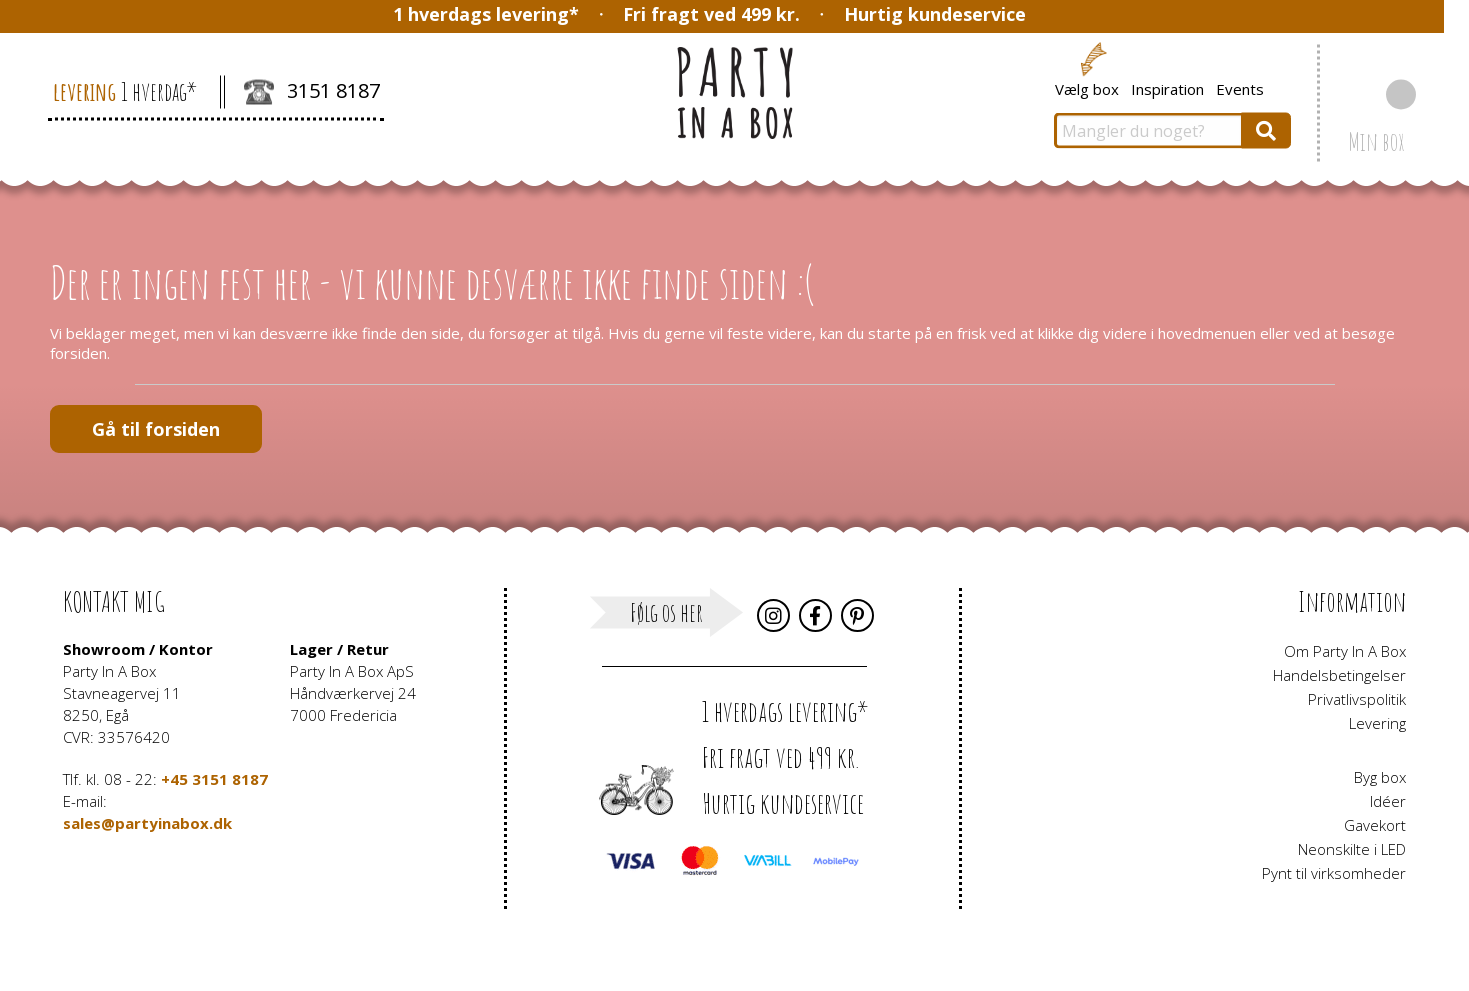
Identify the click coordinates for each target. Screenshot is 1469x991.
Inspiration (1167, 88)
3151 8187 (312, 93)
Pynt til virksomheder (1334, 873)
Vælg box (1087, 88)
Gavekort (1375, 825)
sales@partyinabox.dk (147, 823)
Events (1240, 88)
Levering (1377, 723)
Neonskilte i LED (1352, 849)
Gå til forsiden (156, 429)
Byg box (1380, 777)
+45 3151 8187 (214, 779)
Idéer (1388, 801)
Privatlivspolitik (1357, 699)
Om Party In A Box (1345, 651)
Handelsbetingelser (1339, 675)
